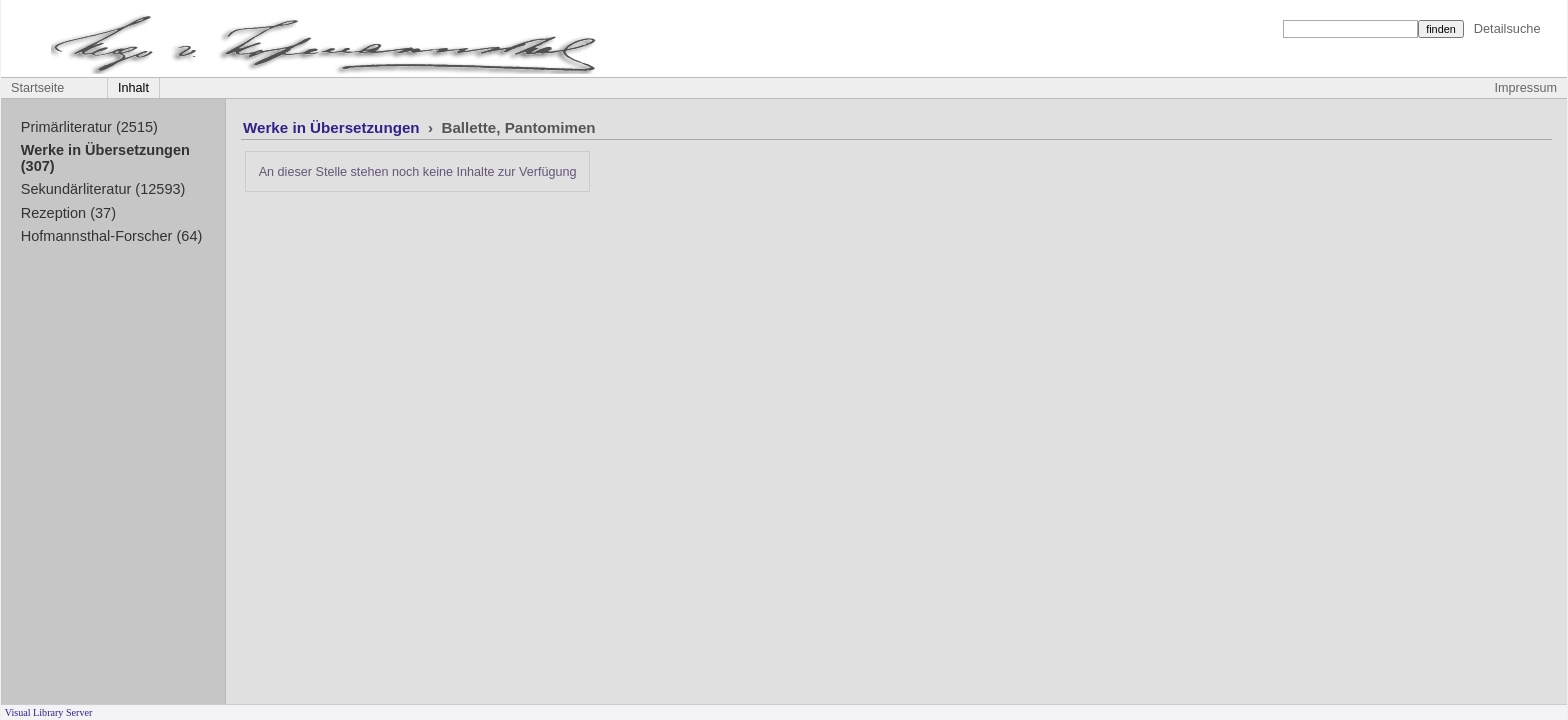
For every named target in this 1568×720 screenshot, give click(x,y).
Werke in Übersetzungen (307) (105, 158)
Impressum (1526, 88)
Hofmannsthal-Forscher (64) (112, 236)
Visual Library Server (49, 712)
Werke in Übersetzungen (333, 127)
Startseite (37, 88)
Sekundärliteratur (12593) (103, 189)
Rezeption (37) (68, 213)
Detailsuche (1507, 28)
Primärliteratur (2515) (89, 127)
